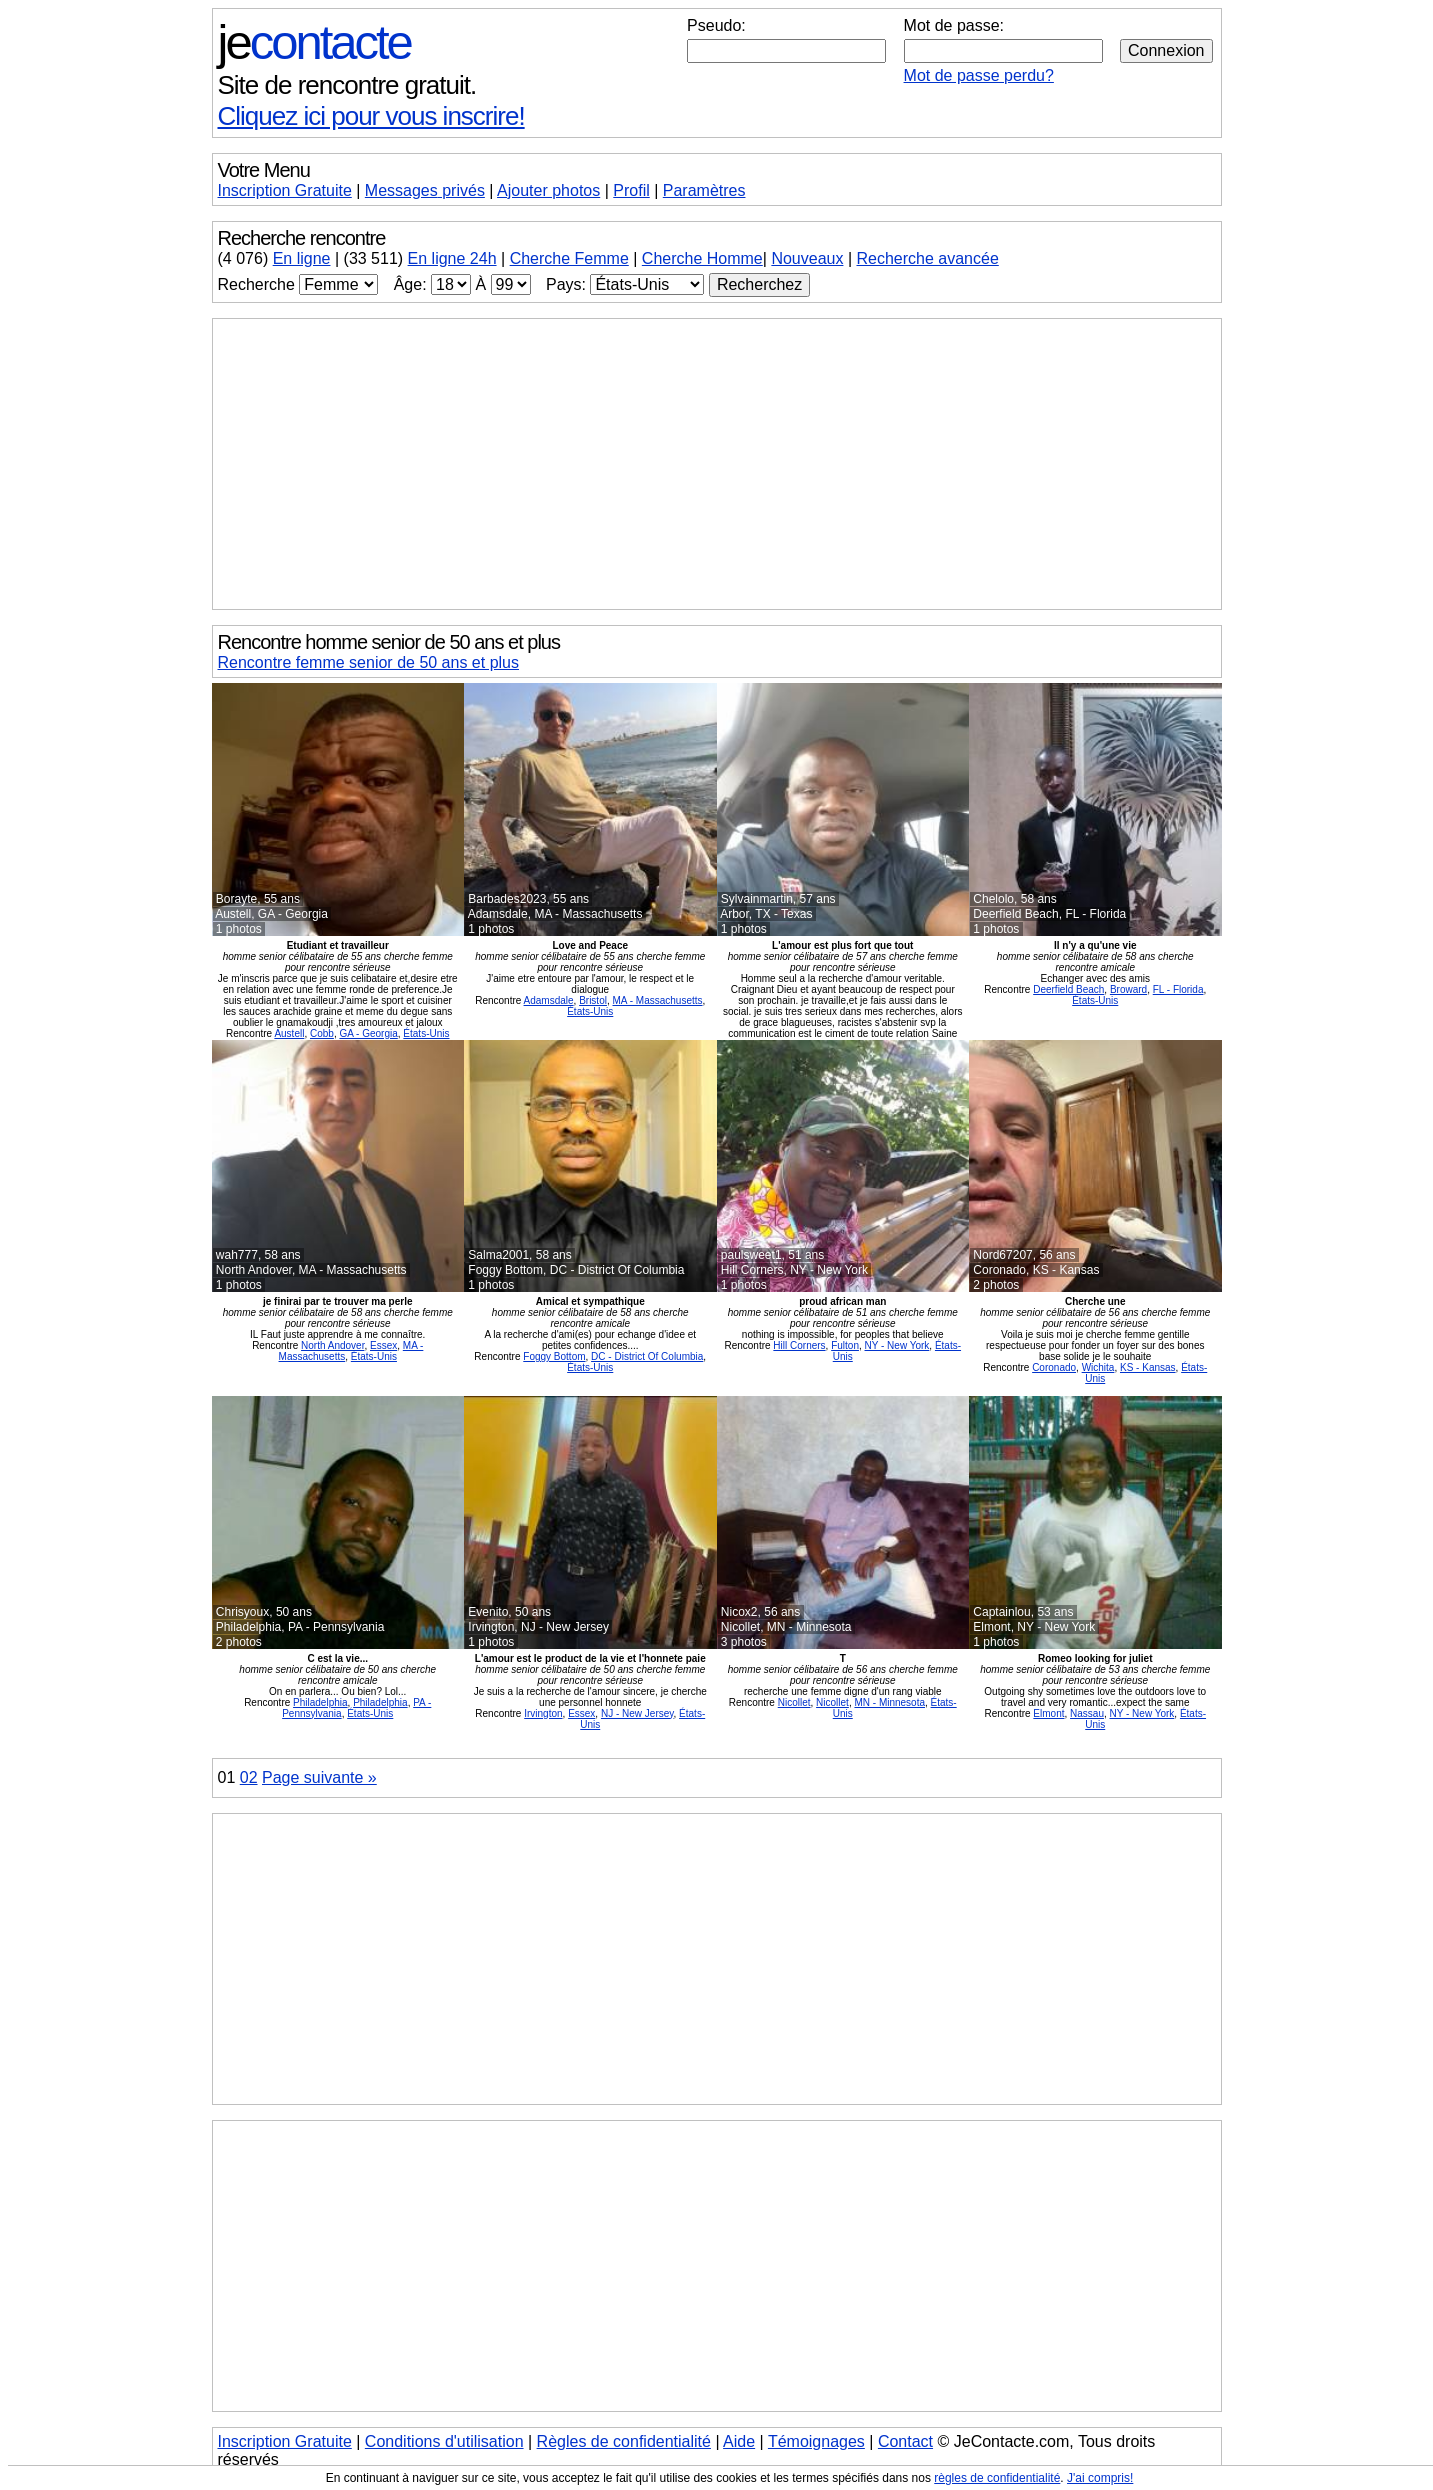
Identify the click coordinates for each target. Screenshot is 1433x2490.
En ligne (302, 258)
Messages (425, 190)
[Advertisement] (717, 464)
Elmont (1048, 1713)
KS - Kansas (1148, 1367)
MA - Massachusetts (658, 1000)
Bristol (593, 1000)
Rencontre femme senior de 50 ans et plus (369, 662)
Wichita (1098, 1367)
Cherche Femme (569, 258)
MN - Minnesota (889, 1702)
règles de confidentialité (997, 2478)
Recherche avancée (927, 258)
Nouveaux (807, 258)
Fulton (845, 1345)
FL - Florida (1178, 989)
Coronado (1054, 1367)
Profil (631, 190)
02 (249, 1777)
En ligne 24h (452, 258)
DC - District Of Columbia (647, 1356)
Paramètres (704, 190)
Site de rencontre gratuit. (347, 85)
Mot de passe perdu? (979, 75)
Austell (289, 1033)
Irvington (543, 1713)
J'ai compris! (1100, 2478)
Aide (739, 2441)
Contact (905, 2441)
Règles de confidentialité (624, 2441)
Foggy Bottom (554, 1356)
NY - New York (897, 1345)
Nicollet (794, 1702)
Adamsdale (549, 1000)
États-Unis (426, 1033)
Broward (1128, 989)
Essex (383, 1345)
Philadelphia (320, 1702)
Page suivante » (319, 1777)
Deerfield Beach (1068, 989)
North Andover (332, 1345)
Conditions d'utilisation (444, 2441)
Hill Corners (799, 1345)
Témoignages (816, 2441)
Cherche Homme (702, 258)
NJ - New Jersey (637, 1713)
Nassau (1087, 1713)
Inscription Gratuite (285, 190)
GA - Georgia (368, 1033)
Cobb (322, 1033)
